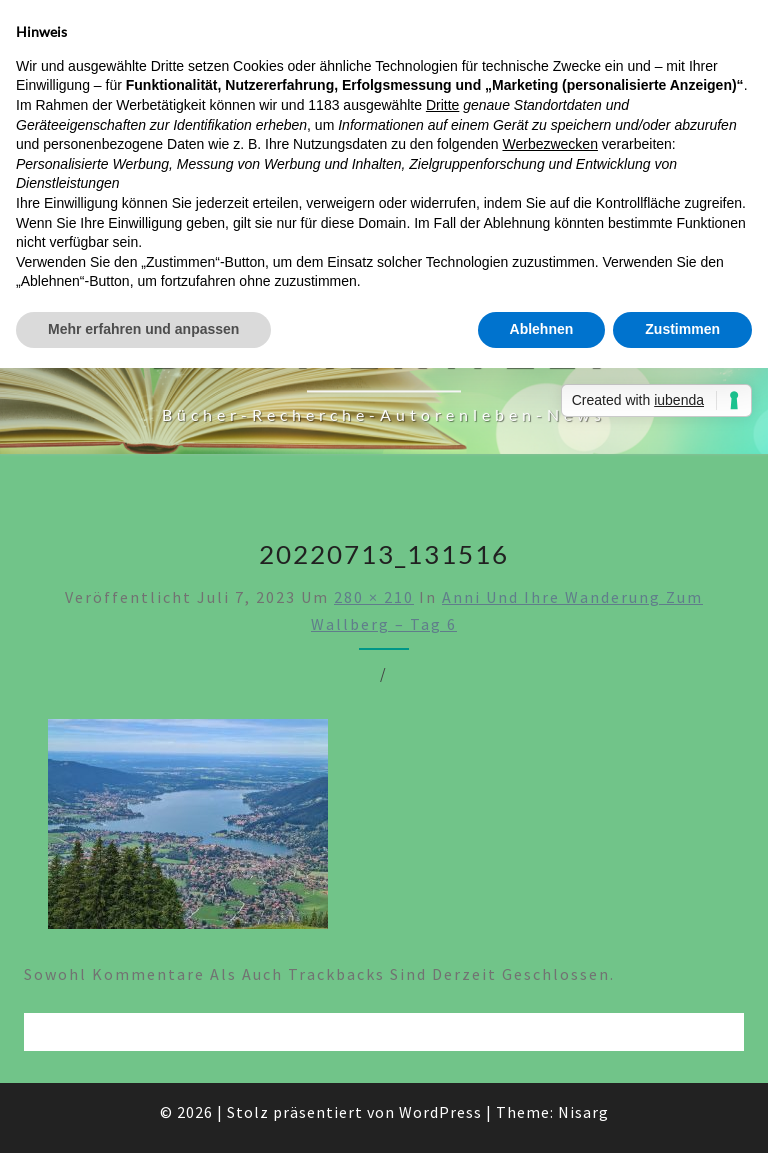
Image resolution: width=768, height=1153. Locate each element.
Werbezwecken (549, 144)
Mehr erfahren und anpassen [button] (143, 329)
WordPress (440, 1112)
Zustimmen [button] (682, 329)
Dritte (442, 105)
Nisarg (583, 1112)
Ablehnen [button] (542, 329)
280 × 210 (374, 597)
